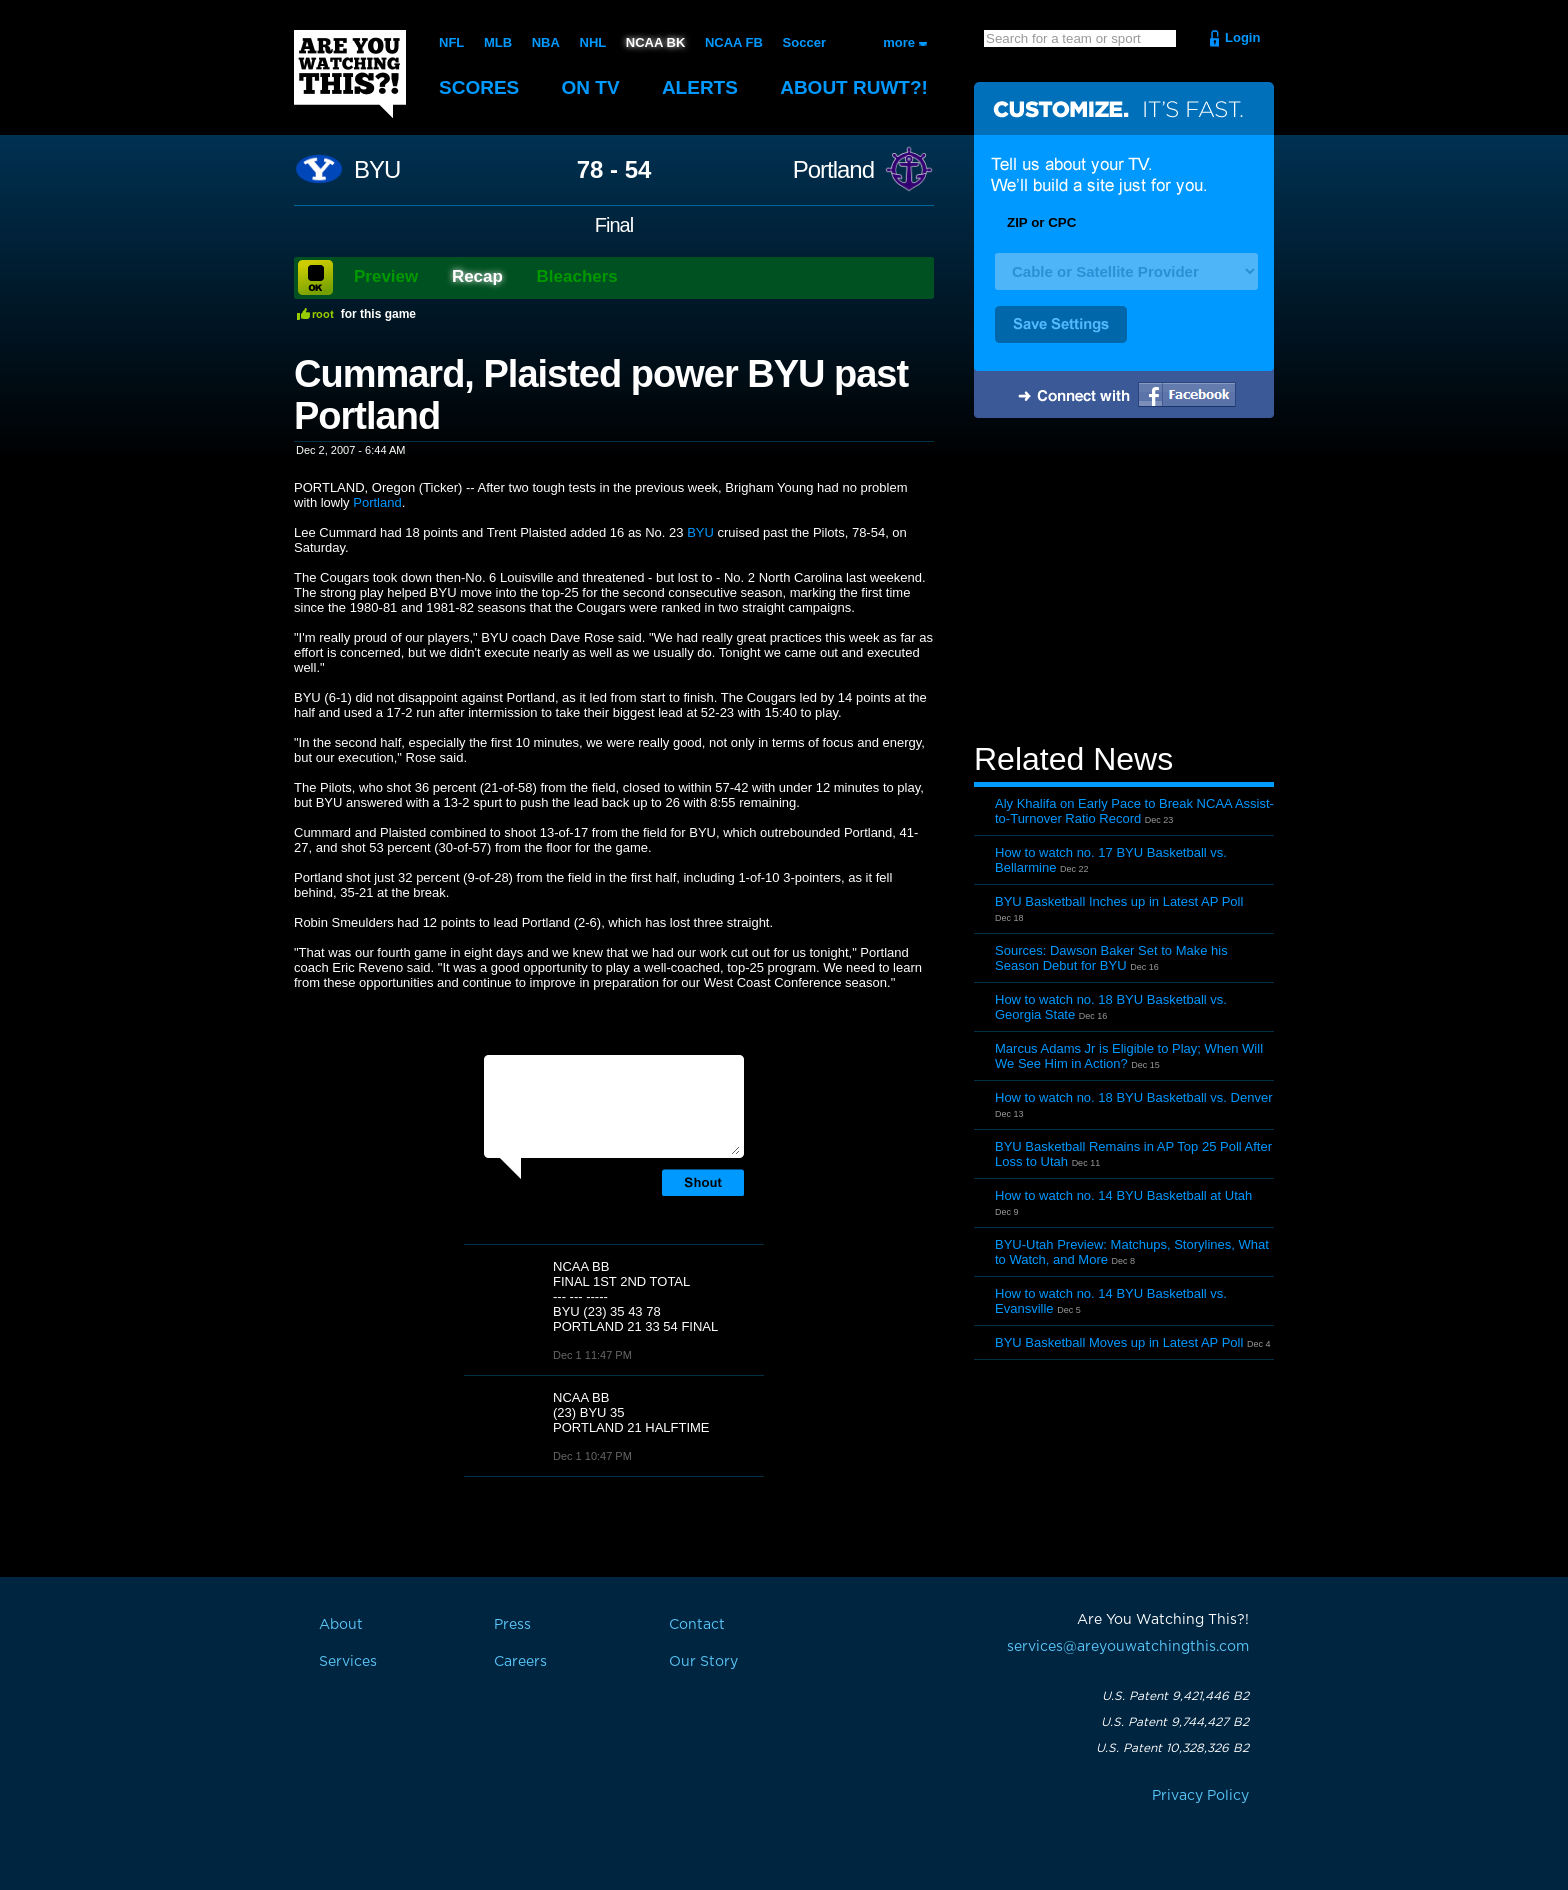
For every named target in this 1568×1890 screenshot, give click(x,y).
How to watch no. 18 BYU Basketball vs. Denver (1133, 1097)
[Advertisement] (1124, 583)
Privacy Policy (1200, 1796)
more (899, 42)
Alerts (700, 87)
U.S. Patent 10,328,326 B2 (1172, 1748)
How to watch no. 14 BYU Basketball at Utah (1123, 1195)
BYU (377, 170)
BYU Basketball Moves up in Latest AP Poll (1119, 1342)
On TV (591, 87)
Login (1242, 37)
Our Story (703, 1662)
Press (512, 1625)
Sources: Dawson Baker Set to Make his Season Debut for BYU (1111, 958)
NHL (593, 42)
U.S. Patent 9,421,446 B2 (1175, 1696)
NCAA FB (734, 42)
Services (348, 1662)
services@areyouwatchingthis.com (1128, 1647)
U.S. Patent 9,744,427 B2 (1175, 1722)
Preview (386, 276)
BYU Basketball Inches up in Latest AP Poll (1119, 901)
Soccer (804, 42)
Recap (477, 276)
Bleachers (577, 276)
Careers (520, 1662)
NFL (451, 42)
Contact (697, 1625)
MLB (498, 42)
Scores (479, 87)
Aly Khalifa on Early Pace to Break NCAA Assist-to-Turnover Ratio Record (1134, 811)
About (854, 87)
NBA (546, 42)
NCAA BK (655, 42)
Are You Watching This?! (350, 74)
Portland (833, 170)
